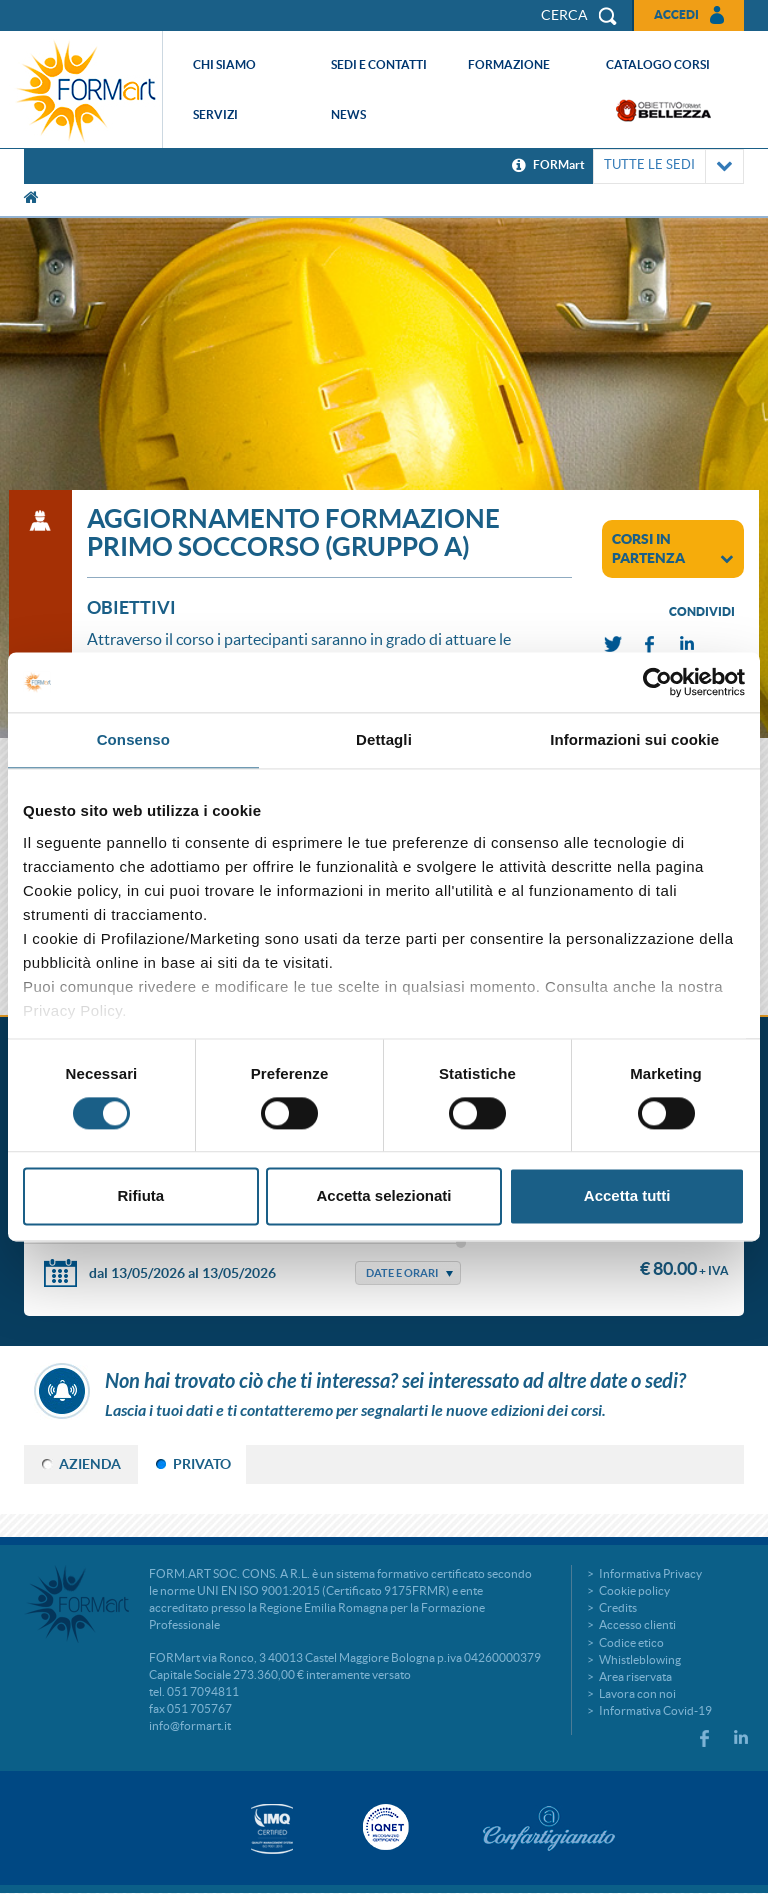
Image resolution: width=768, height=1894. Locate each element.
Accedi (676, 14)
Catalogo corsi (658, 64)
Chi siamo (224, 64)
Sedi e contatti (379, 64)
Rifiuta (140, 1196)
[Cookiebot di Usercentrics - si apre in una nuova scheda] (657, 682)
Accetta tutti (627, 1196)
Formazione (509, 64)
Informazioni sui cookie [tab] (634, 739)
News (348, 114)
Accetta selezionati (383, 1196)
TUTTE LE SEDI (668, 166)
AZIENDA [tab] (90, 1464)
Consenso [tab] (133, 739)
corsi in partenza (673, 548)
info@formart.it (190, 1725)
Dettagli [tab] (384, 739)
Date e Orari (402, 1273)
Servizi (215, 114)
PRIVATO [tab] (202, 1464)
